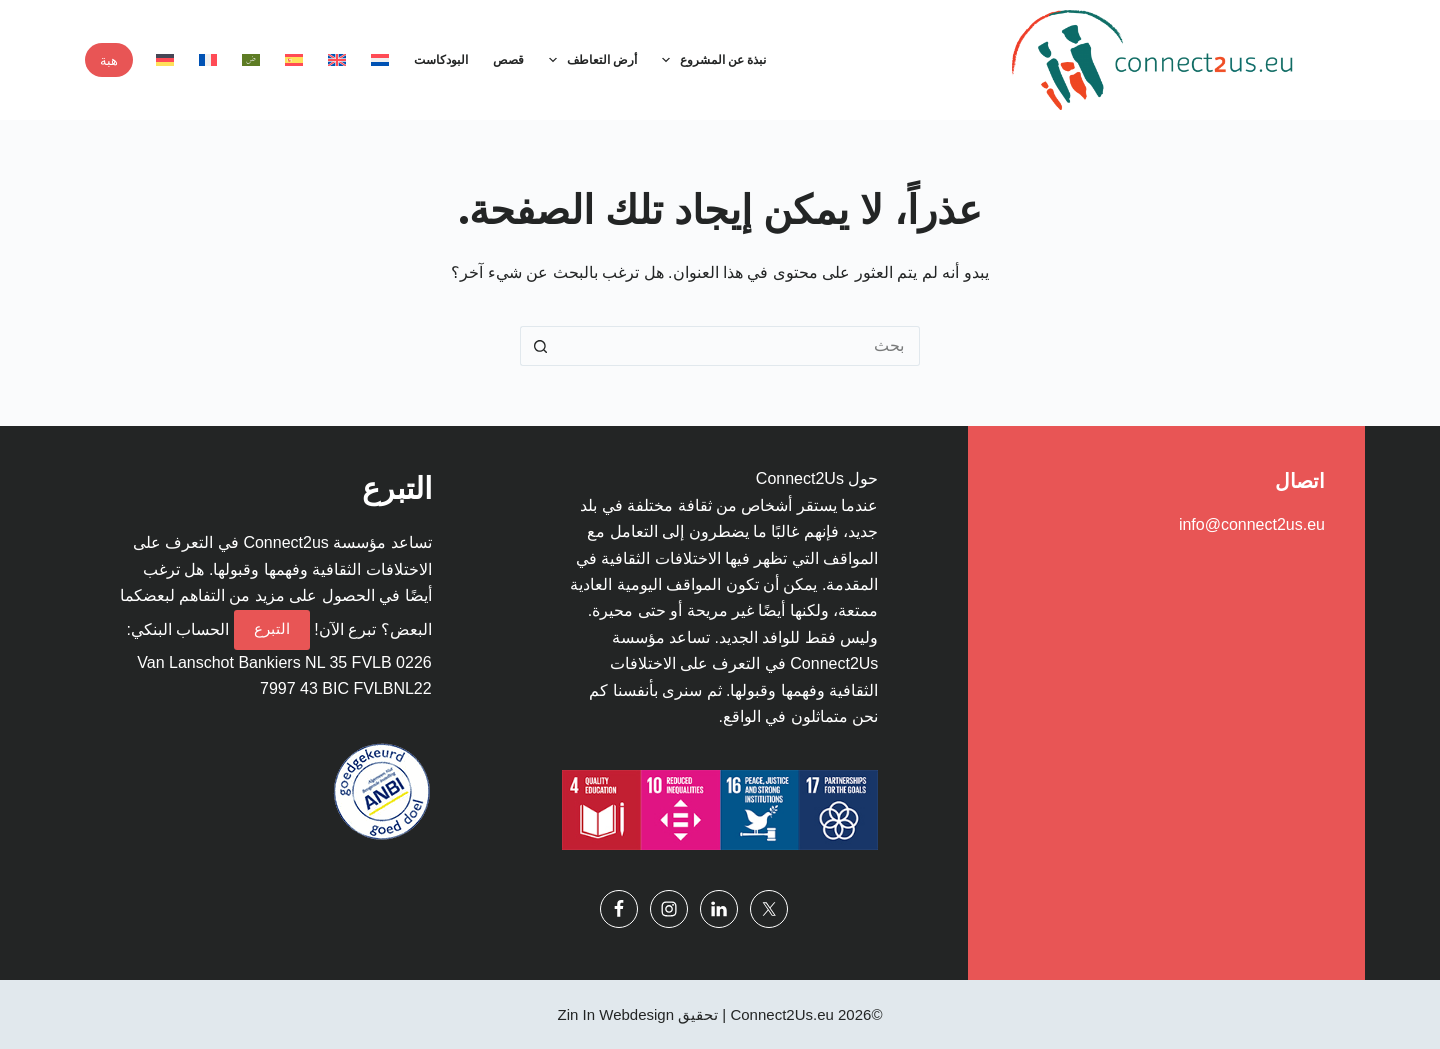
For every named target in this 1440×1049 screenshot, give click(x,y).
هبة (109, 60)
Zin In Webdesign (616, 1014)
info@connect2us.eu (1252, 524)
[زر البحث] (540, 346)
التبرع (272, 628)
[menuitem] (379, 60)
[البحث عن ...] (740, 346)
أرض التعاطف (589, 60)
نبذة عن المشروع (710, 60)
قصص (508, 59)
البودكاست (441, 59)
